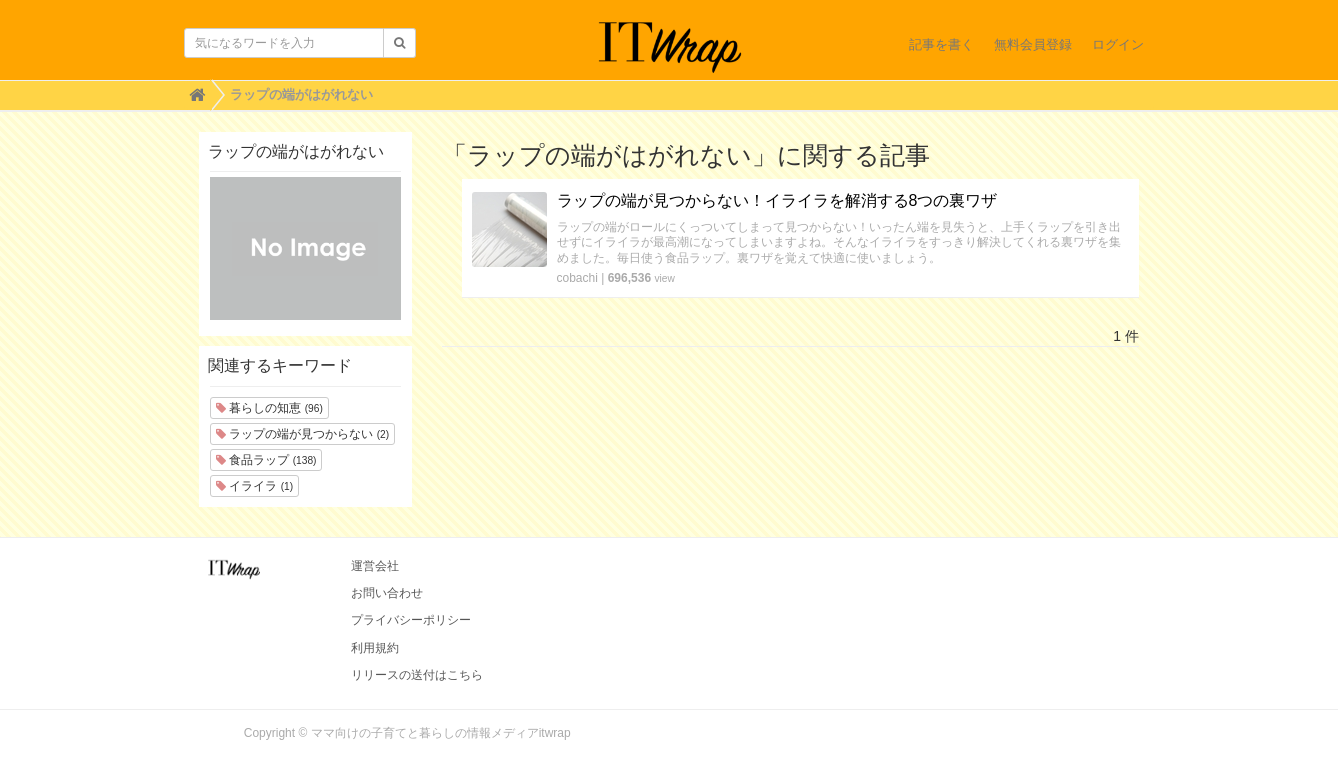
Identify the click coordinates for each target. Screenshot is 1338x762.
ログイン (1118, 44)
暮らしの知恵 (269, 408)
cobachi (577, 278)
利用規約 (375, 648)
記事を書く (941, 44)
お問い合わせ (387, 593)
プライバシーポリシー (411, 620)
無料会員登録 (1033, 44)
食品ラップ (266, 460)
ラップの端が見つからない (302, 434)
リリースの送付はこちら (417, 675)
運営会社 (375, 566)
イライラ (254, 486)
